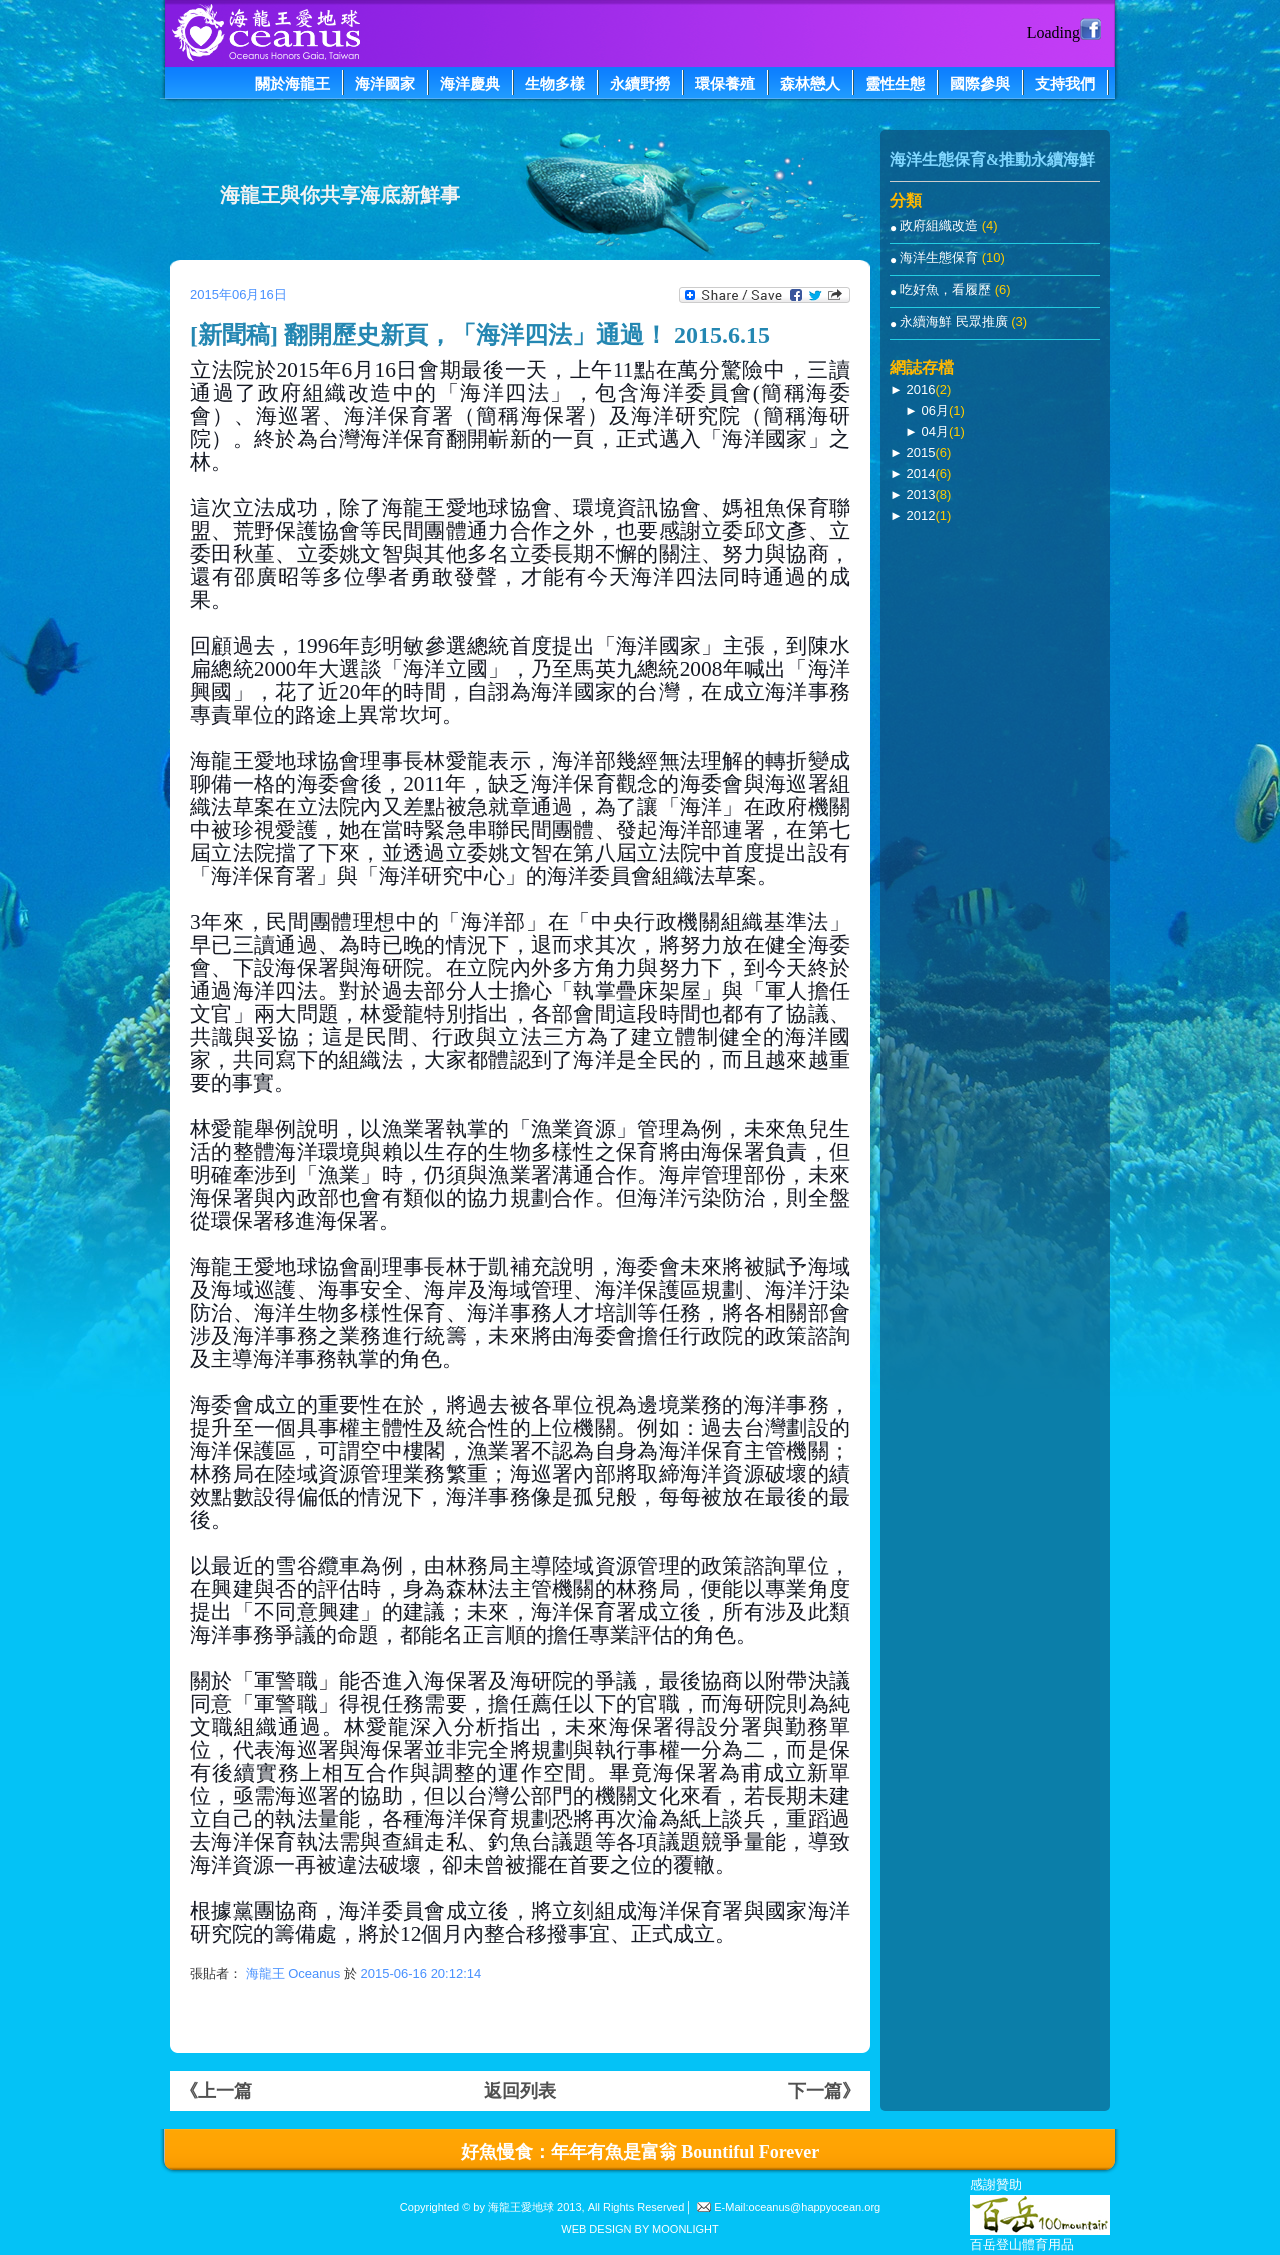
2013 (920, 494)
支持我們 (1065, 83)
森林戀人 (810, 83)
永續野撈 (640, 83)
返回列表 (520, 2091)
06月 (934, 410)
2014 (920, 473)
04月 (934, 431)
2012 (920, 515)
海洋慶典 (470, 83)
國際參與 (980, 83)
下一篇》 (824, 2091)
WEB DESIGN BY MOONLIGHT (640, 2229)
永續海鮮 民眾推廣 (955, 321)
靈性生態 (895, 83)
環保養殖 (725, 83)
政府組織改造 (941, 225)
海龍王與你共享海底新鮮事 (340, 195)
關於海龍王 (292, 83)
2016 (920, 389)
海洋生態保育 (941, 257)
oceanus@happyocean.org (815, 2207)
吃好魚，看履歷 (947, 289)
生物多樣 (555, 83)
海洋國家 (385, 83)
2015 (920, 452)
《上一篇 (216, 2091)
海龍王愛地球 (521, 2207)
